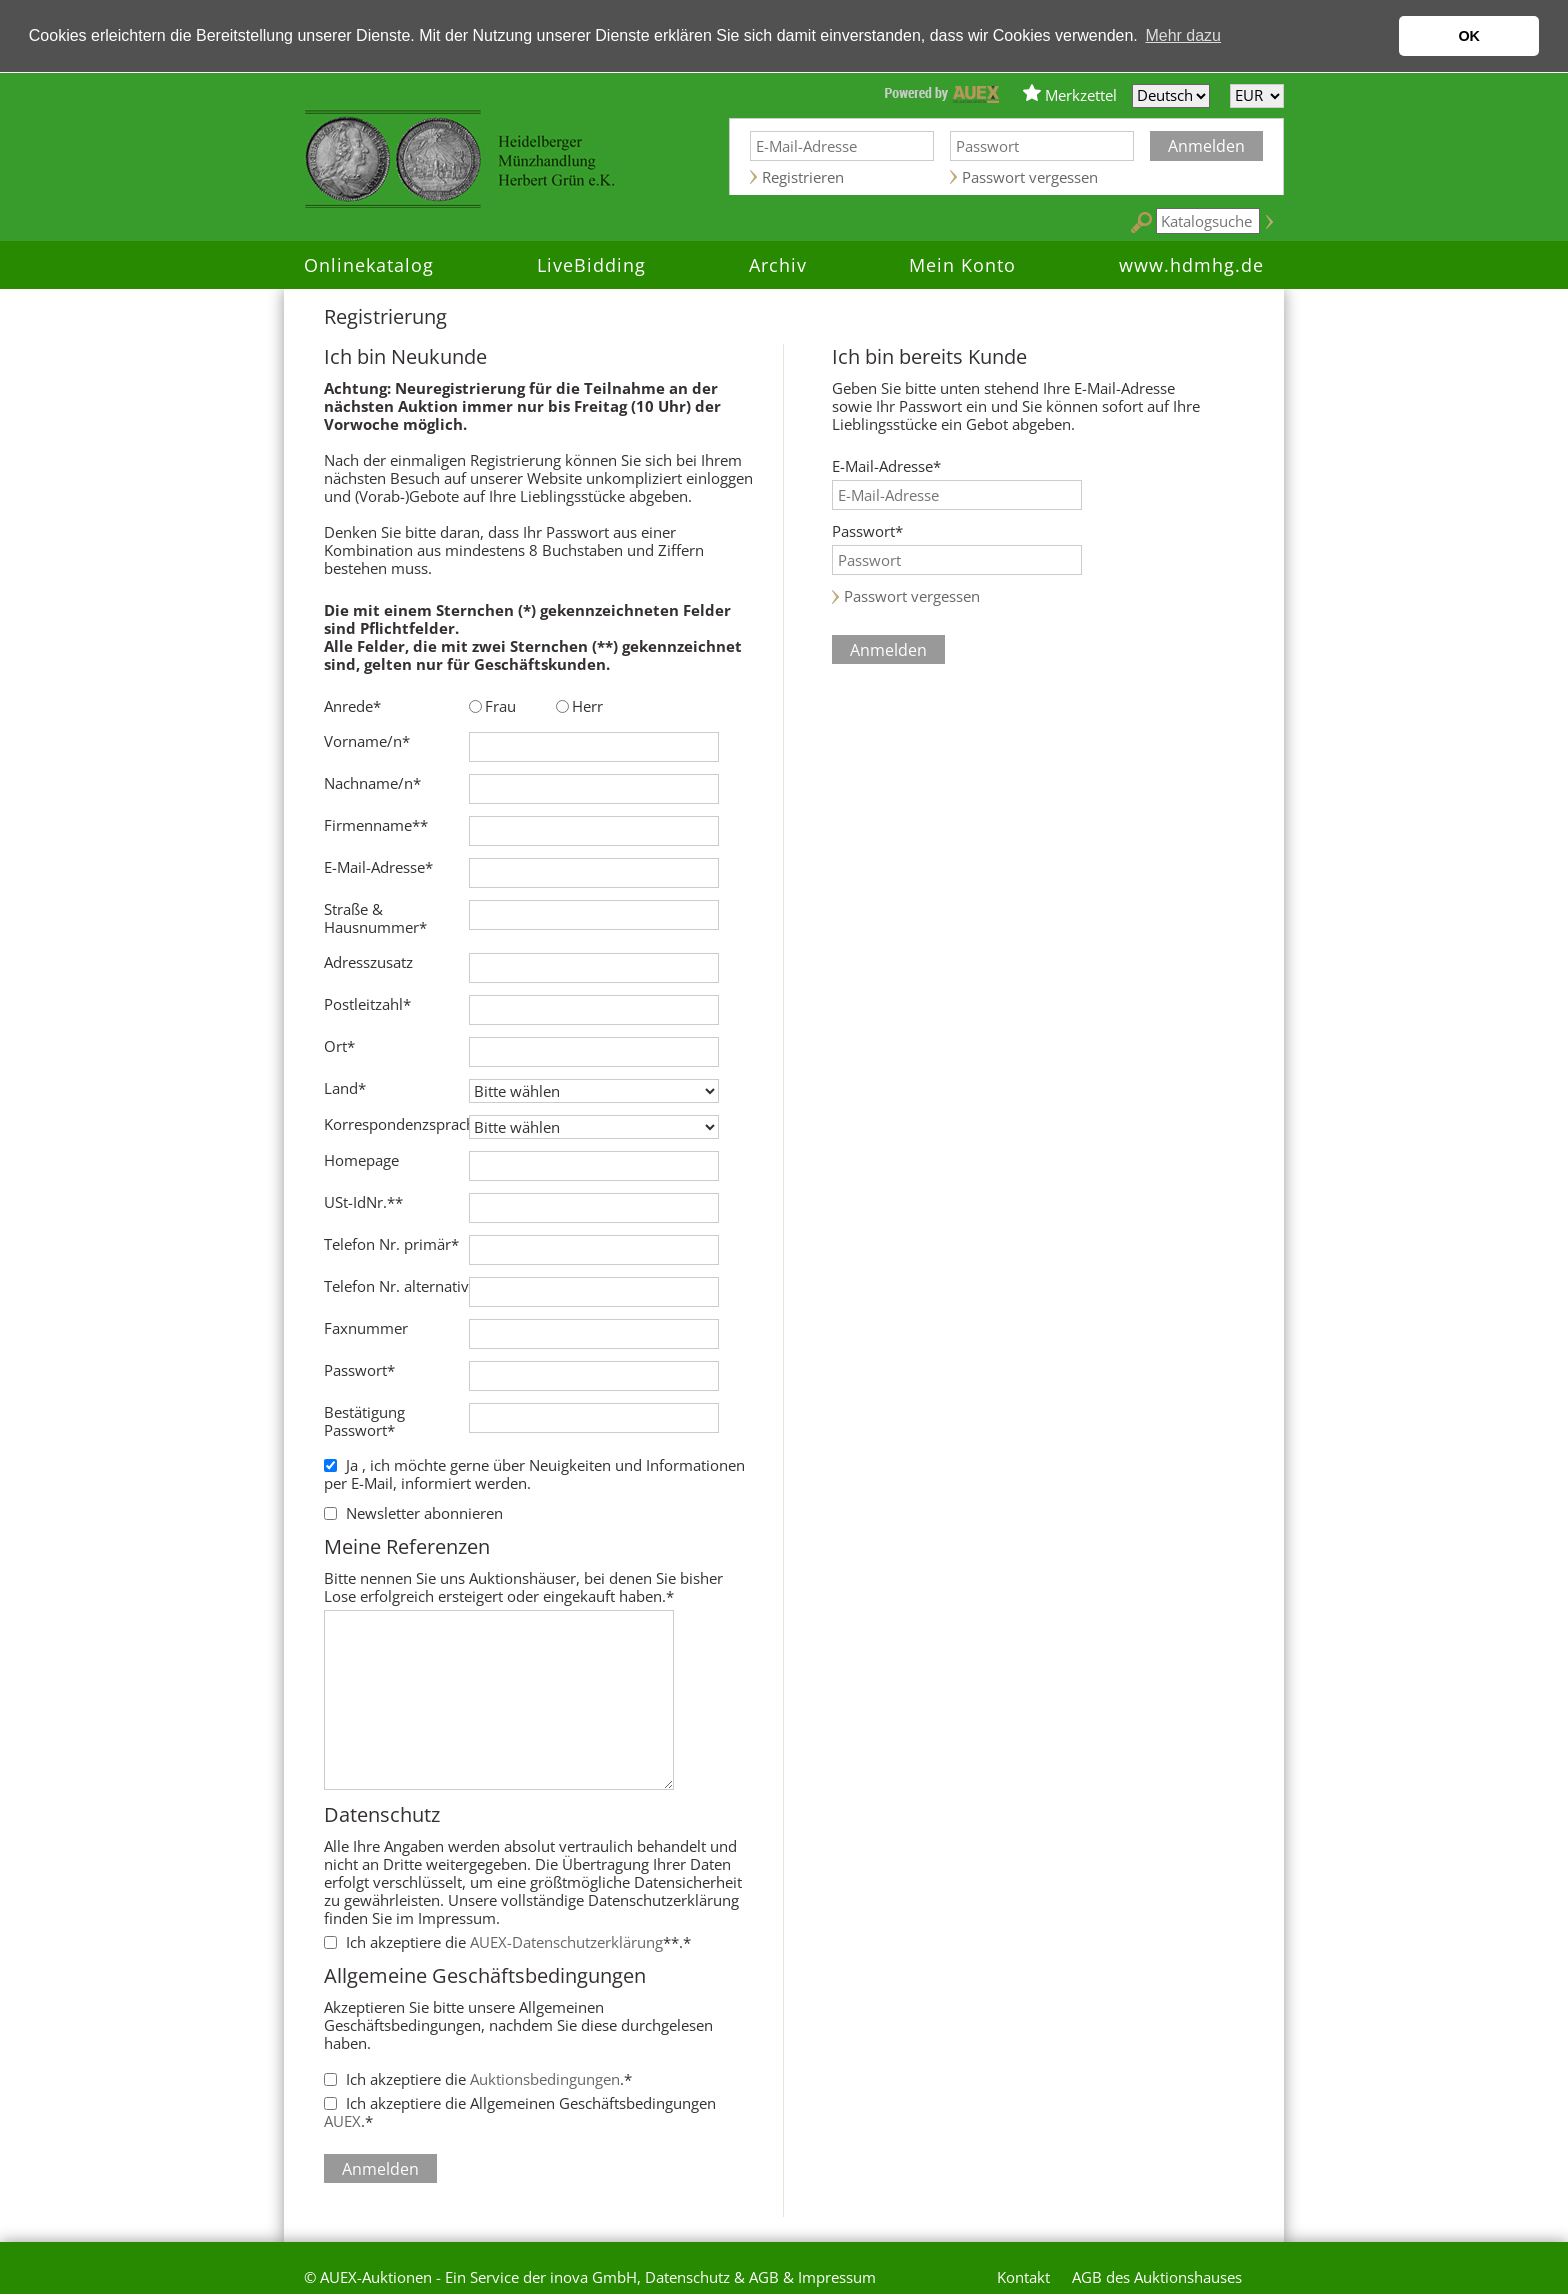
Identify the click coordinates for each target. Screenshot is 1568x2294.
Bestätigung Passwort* (364, 1421)
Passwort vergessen (1030, 177)
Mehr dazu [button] (1183, 35)
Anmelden (1206, 146)
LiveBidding (591, 265)
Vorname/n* (367, 741)
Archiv (778, 265)
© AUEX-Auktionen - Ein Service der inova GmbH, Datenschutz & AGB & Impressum (590, 2277)
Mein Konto (962, 265)
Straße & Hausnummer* (375, 918)
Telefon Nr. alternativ (396, 1286)
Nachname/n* (372, 783)
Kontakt (1023, 2277)
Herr (587, 706)
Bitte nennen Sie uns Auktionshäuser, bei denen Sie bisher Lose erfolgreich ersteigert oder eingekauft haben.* (539, 1569)
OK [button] (1469, 36)
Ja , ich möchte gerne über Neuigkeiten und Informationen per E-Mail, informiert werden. (534, 1474)
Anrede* (352, 706)
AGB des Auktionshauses (1157, 2277)
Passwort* (359, 1370)
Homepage (361, 1160)
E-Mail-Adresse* (378, 867)
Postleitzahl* (367, 1004)
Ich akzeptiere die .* (489, 2079)
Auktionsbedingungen (545, 2079)
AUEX (342, 2121)
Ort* (339, 1046)
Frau (500, 706)
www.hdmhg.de (1191, 265)
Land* (345, 1088)
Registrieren (803, 177)
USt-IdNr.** (363, 1202)
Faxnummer (366, 1328)
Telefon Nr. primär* (391, 1244)
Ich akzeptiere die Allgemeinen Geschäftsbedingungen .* (520, 2112)
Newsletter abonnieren (424, 1513)
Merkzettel (1081, 95)
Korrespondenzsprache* (396, 1124)
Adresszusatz (368, 962)
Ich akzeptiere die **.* (518, 1942)
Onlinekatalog (369, 265)
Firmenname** (376, 825)
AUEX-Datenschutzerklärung (566, 1942)
